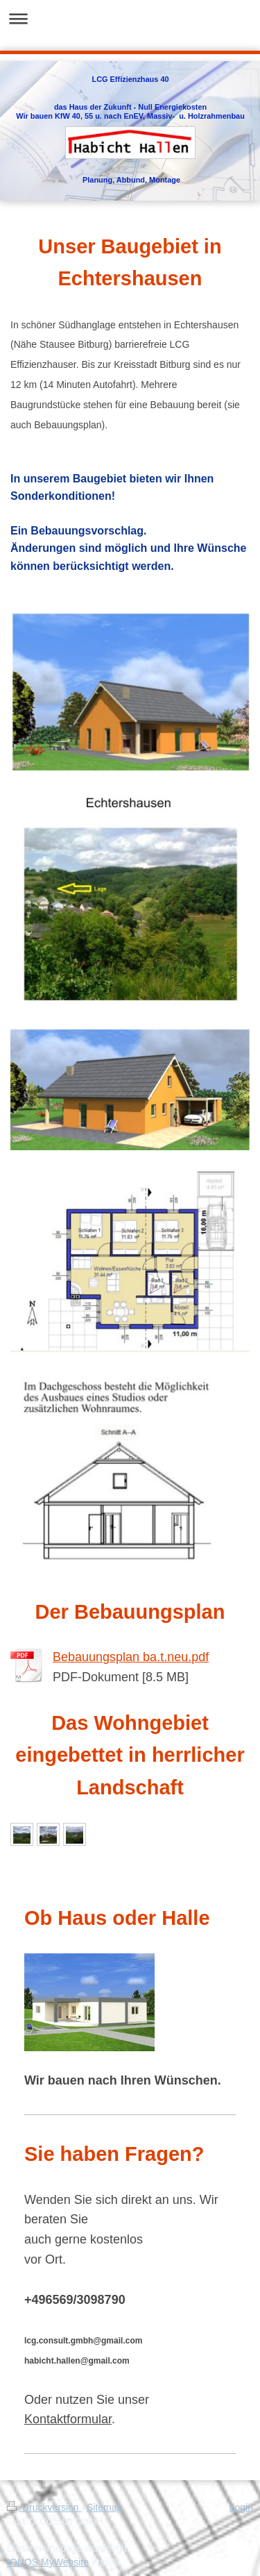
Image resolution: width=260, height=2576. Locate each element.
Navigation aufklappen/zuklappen (130, 18)
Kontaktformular (68, 2419)
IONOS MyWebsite (48, 2562)
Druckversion (44, 2507)
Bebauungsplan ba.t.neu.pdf (131, 1657)
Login (241, 2507)
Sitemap (104, 2507)
